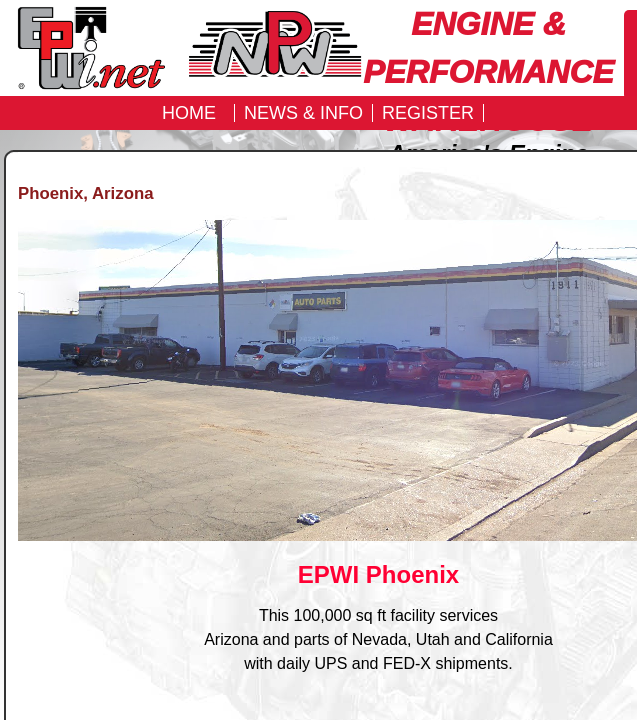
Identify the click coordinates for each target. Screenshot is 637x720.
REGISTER (428, 113)
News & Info (303, 113)
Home (189, 113)
